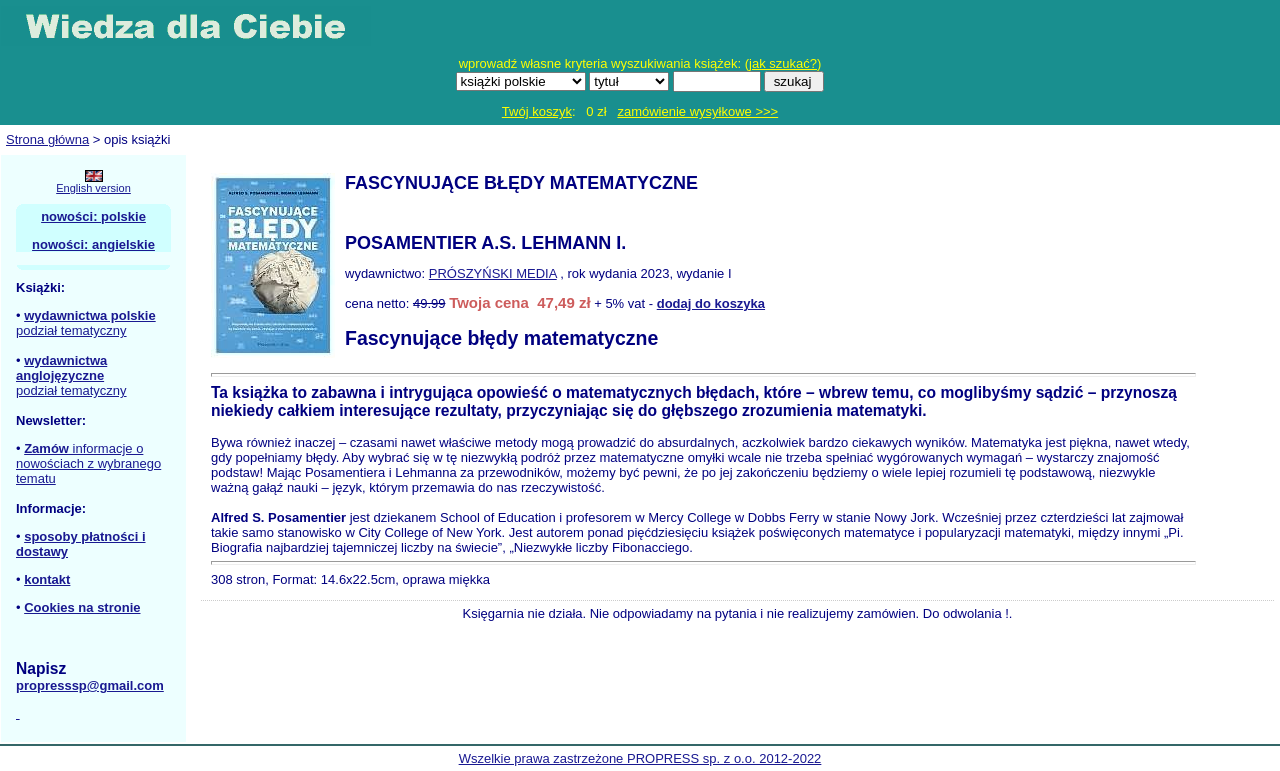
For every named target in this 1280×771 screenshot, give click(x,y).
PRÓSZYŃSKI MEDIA (493, 273)
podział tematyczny (71, 330)
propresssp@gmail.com (90, 685)
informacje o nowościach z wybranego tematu (88, 463)
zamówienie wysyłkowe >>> (697, 111)
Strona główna (47, 139)
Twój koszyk (537, 111)
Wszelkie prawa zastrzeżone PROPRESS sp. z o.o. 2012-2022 (640, 758)
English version (93, 188)
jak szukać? (783, 63)
